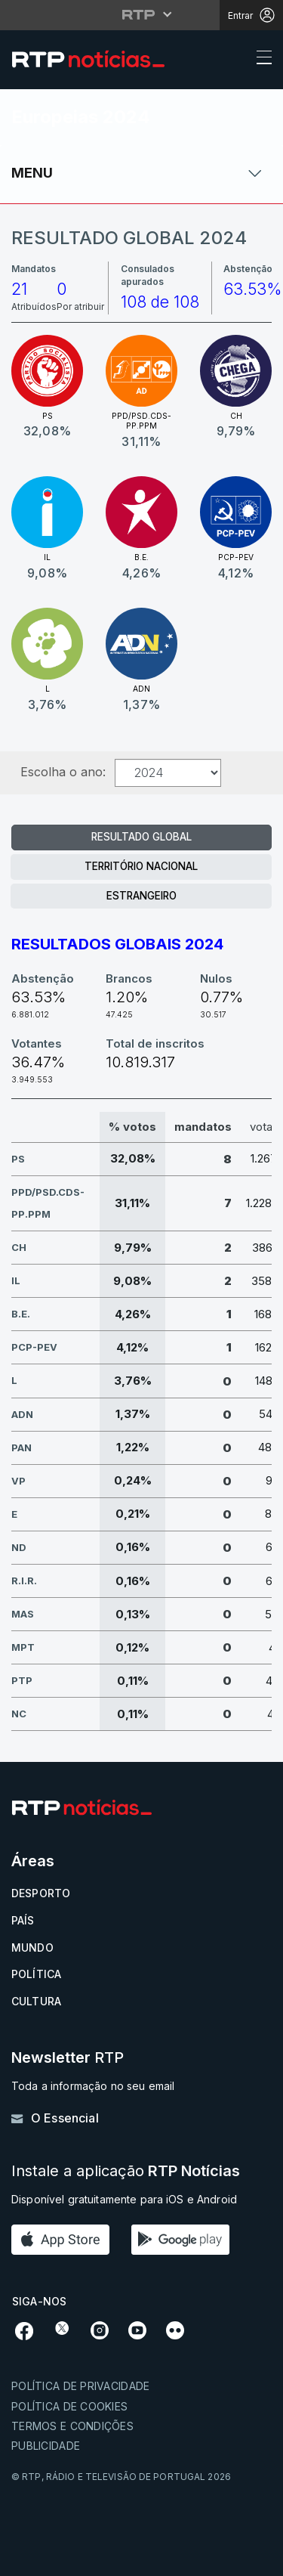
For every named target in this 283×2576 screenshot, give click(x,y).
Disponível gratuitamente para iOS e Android (124, 2199)
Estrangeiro (141, 896)
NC (18, 1714)
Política (36, 1974)
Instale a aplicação (125, 2171)
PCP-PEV (34, 1347)
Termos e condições (72, 2426)
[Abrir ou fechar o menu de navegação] (260, 60)
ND (18, 1547)
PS (18, 1159)
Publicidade (45, 2445)
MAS (22, 1614)
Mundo (32, 1947)
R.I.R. (24, 1580)
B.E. (20, 1314)
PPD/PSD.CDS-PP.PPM (48, 1203)
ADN (22, 1414)
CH (18, 1247)
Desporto (40, 1893)
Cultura (36, 2001)
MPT (23, 1647)
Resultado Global (141, 837)
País (23, 1920)
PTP (21, 1680)
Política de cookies (69, 2406)
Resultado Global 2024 (129, 238)
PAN (21, 1447)
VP (18, 1481)
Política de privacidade (80, 2385)
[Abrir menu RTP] (141, 14)
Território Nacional (141, 866)
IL (15, 1280)
